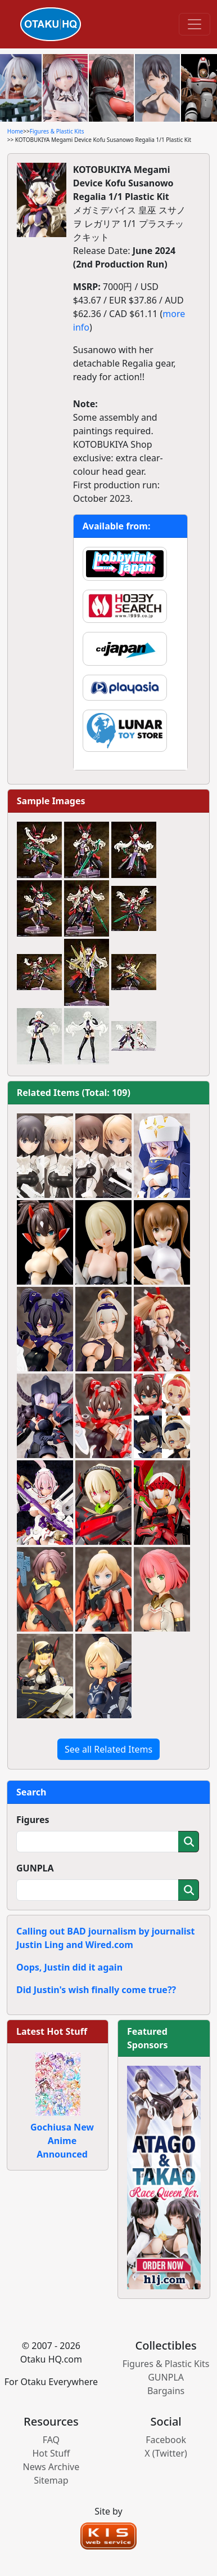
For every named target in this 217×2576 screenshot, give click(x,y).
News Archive (51, 2467)
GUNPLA (35, 1868)
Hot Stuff (51, 2453)
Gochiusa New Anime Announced (62, 2140)
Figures (32, 1819)
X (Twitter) (165, 2453)
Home (15, 131)
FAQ (51, 2440)
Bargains (165, 2391)
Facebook (166, 2440)
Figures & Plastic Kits (57, 131)
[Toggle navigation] (194, 24)
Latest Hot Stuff (51, 2031)
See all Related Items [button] (108, 1749)
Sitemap (51, 2480)
